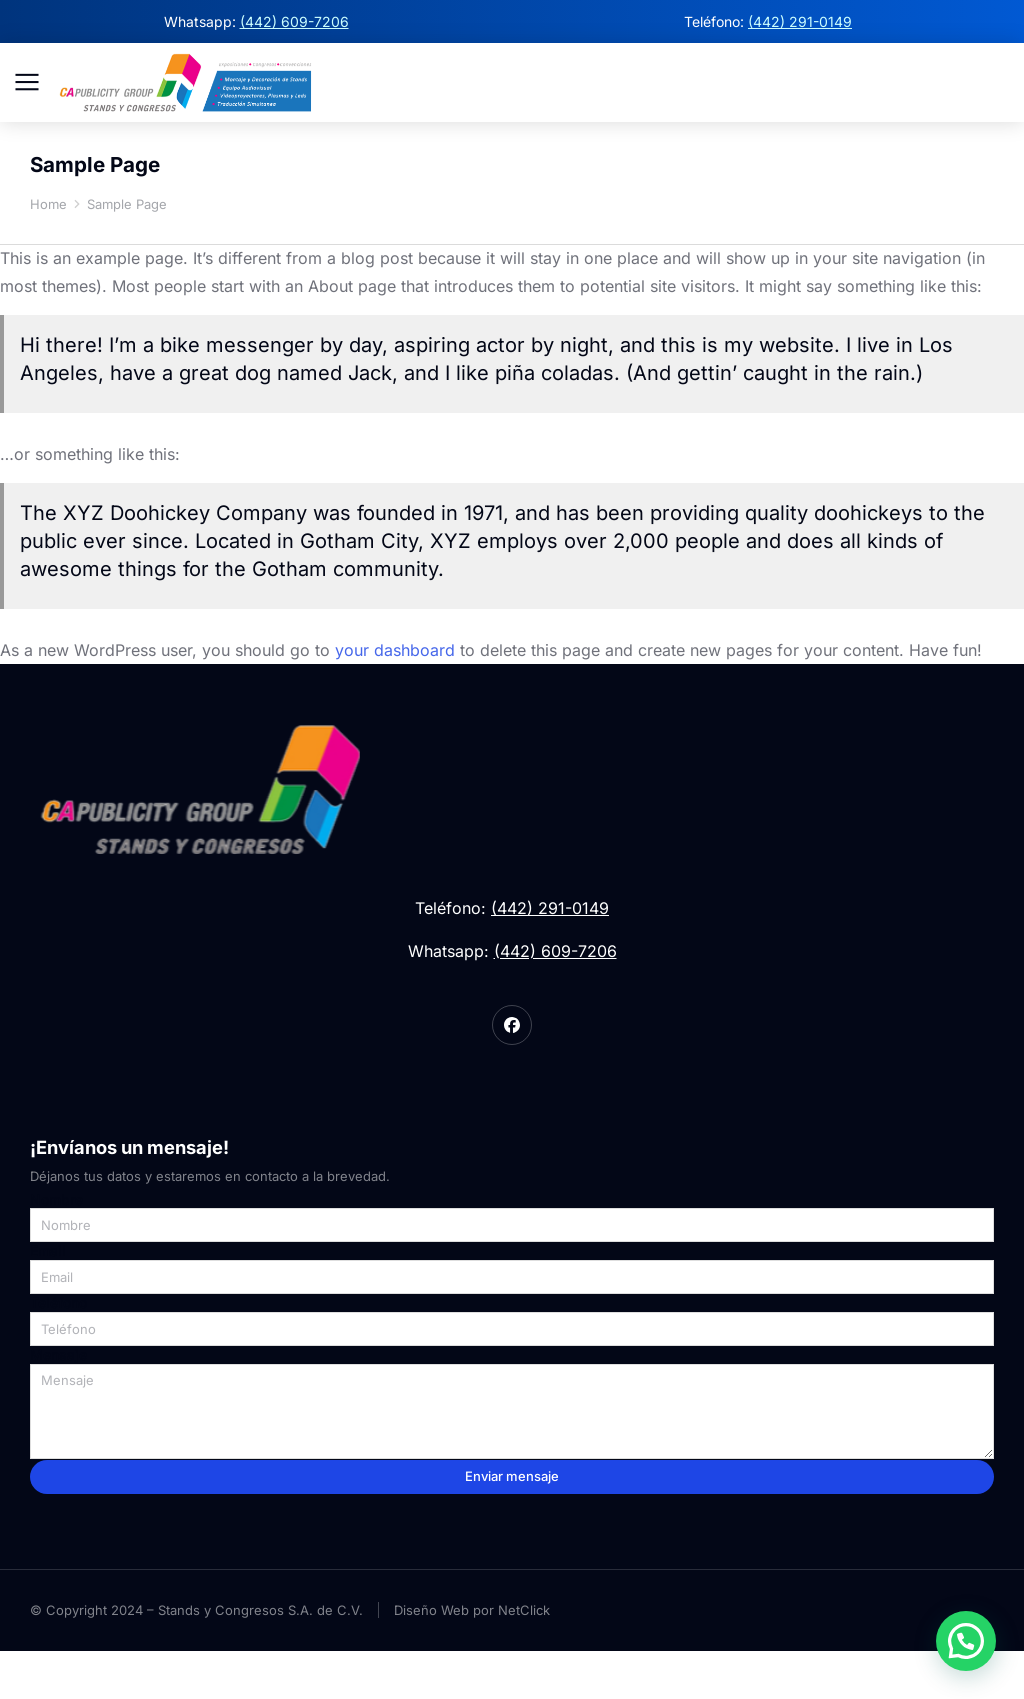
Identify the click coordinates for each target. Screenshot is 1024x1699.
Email (48, 1299)
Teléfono (58, 1351)
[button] (966, 1641)
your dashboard (395, 695)
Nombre (56, 1247)
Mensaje (58, 1403)
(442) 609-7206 (294, 21)
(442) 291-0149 (800, 21)
